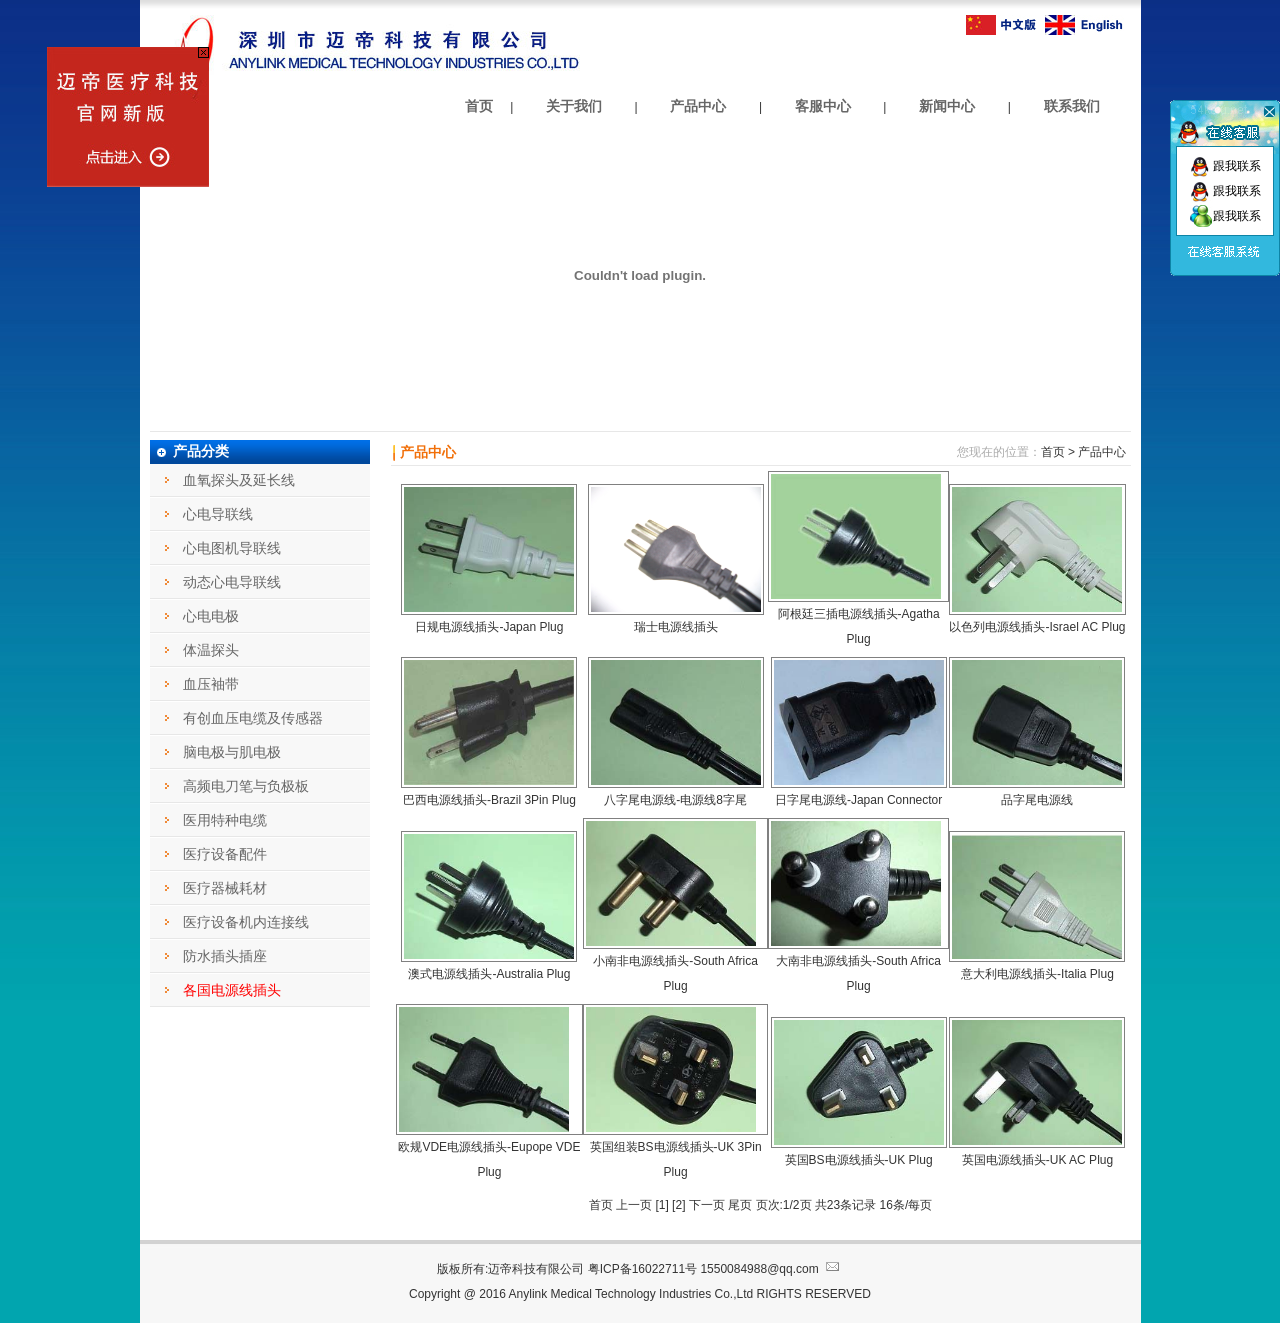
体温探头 (211, 650)
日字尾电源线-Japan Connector (858, 800)
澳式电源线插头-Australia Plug (489, 974)
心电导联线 (218, 514)
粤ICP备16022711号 (642, 1269)
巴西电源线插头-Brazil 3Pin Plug (489, 800)
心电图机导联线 (232, 548)
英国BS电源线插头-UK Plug (859, 1160)
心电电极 (211, 616)
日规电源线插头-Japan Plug (489, 627)
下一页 (707, 1205)
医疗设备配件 (225, 854)
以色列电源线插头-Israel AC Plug (1037, 627)
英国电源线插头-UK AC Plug (1037, 1160)
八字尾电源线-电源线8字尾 (675, 800)
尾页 (741, 1205)
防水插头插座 (225, 956)
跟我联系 (1225, 166)
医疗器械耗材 (225, 888)
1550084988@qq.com (771, 1269)
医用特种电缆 (225, 820)
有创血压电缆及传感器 (253, 718)
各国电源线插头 (232, 990)
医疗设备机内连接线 (246, 922)
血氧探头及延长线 (239, 480)
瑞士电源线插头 (676, 627)
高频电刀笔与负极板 (246, 786)
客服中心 (823, 106)
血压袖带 (211, 684)
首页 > (1058, 452)
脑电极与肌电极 (232, 752)
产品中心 (698, 106)
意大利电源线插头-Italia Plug (1037, 974)
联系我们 (1072, 106)
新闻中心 (947, 106)
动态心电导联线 (232, 582)
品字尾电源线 (1037, 800)
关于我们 (574, 106)
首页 (479, 106)
